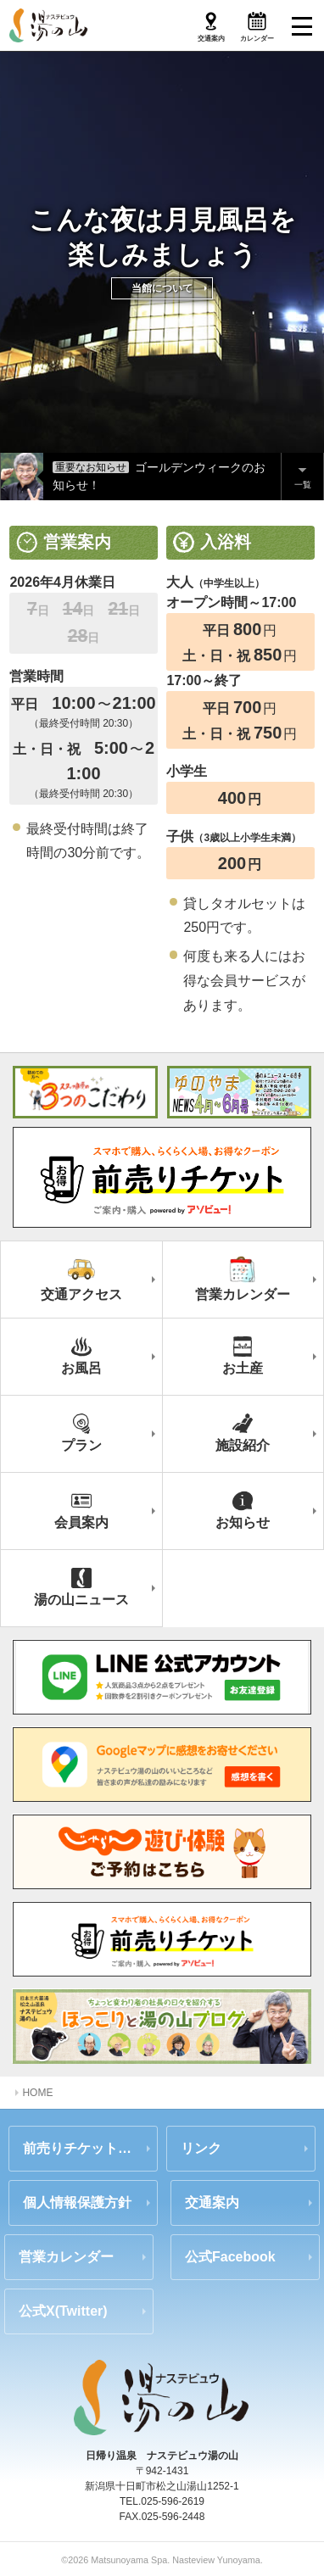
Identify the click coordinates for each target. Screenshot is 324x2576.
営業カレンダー (66, 2257)
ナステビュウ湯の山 (49, 25)
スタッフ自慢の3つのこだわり (85, 1092)
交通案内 (212, 2202)
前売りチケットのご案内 (90, 2148)
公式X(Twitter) (63, 2311)
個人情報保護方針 (77, 2202)
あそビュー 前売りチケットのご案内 (162, 1939)
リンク (201, 2148)
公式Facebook (230, 2257)
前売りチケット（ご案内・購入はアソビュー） (162, 1177)
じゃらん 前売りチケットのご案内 (162, 1852)
